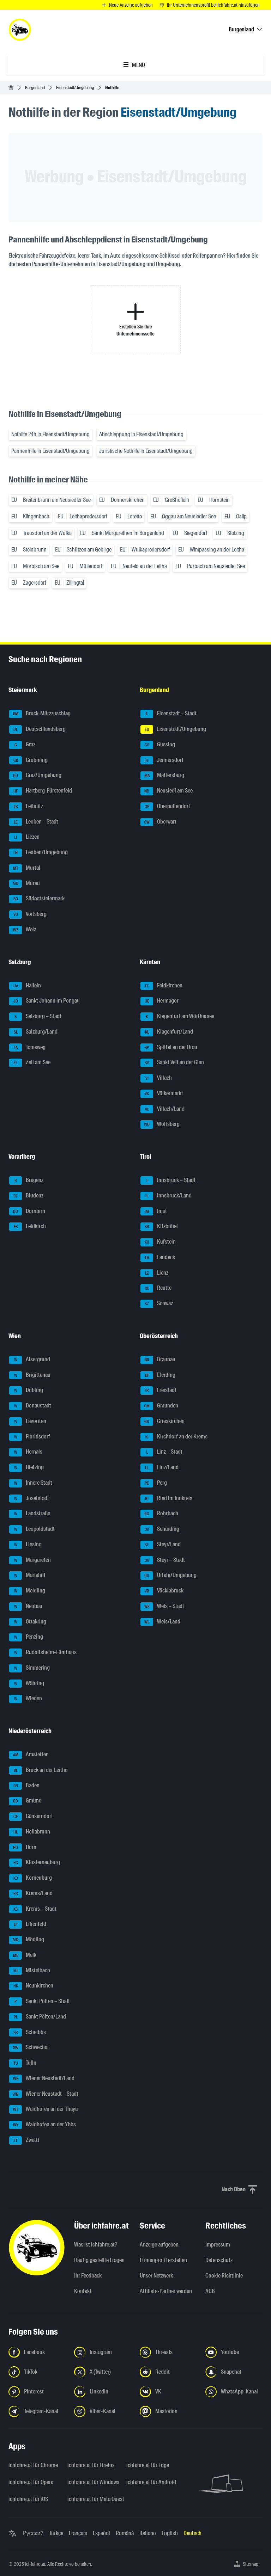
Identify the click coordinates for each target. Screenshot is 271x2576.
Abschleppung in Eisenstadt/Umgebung (141, 434)
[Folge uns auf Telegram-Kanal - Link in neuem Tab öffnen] (37, 2411)
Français (78, 2533)
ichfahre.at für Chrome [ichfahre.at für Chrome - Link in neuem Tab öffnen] (33, 2465)
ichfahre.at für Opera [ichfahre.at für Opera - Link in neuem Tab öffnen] (30, 2482)
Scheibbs (27, 2032)
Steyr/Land (160, 1545)
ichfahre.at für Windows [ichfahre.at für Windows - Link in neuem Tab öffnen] (92, 2482)
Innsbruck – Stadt (167, 1180)
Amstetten (29, 1755)
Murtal (24, 868)
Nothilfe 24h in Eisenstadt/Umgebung (50, 434)
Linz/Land (159, 1467)
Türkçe (56, 2533)
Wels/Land (160, 1622)
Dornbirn (27, 1211)
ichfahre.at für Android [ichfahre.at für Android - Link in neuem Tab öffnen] (151, 2482)
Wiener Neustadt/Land (41, 2079)
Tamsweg (27, 1047)
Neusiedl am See (166, 791)
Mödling (26, 1940)
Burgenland (35, 88)
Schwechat (29, 2048)
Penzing (26, 1637)
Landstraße (29, 1514)
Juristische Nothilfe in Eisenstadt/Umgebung (146, 451)
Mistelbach (29, 1971)
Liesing (25, 1545)
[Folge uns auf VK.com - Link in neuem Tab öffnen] (168, 2391)
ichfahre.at (35, 2564)
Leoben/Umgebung (38, 853)
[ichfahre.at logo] (19, 29)
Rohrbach (159, 1514)
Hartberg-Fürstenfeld (40, 791)
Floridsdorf (29, 1437)
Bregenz (26, 1180)
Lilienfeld (27, 1924)
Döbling (26, 1390)
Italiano (147, 2533)
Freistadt (158, 1390)
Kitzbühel (159, 1226)
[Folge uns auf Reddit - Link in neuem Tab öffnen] (168, 2372)
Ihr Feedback (88, 2275)
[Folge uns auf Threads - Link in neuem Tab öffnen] (168, 2352)
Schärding (159, 1529)
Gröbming (28, 760)
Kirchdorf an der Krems (173, 1437)
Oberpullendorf (165, 806)
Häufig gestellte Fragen (99, 2260)
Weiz (22, 930)
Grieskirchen (162, 1421)
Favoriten (27, 1421)
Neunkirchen (31, 1986)
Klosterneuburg (34, 1863)
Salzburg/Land (33, 1032)
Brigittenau (29, 1375)
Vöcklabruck (161, 1591)
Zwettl (24, 2140)
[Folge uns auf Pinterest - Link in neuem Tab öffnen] (37, 2391)
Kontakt (82, 2291)
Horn (22, 1847)
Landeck (157, 1257)
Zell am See (29, 1063)
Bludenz (26, 1196)
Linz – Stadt (161, 1452)
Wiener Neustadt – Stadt (43, 2094)
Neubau (25, 1606)
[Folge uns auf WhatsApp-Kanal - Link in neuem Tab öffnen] (234, 2391)
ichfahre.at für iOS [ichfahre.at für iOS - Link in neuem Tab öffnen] (28, 2499)
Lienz (154, 1273)
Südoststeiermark (37, 899)
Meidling (27, 1591)
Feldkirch (27, 1226)
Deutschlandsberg (37, 729)
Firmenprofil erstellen (163, 2260)
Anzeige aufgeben (159, 2244)
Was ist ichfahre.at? (95, 2244)
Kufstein (158, 1242)
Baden (24, 1786)
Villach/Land (162, 1109)
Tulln (22, 2063)
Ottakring (27, 1622)
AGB (210, 2291)
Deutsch (192, 2533)
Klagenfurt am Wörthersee (177, 1016)
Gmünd (25, 1801)
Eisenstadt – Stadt (168, 714)
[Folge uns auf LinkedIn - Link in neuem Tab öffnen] (102, 2391)
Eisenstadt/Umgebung (75, 88)
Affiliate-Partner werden (166, 2291)
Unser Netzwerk (156, 2275)
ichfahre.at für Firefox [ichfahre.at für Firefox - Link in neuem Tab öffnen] (91, 2465)
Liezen (24, 837)
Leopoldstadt (32, 1529)
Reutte (155, 1288)
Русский (33, 2533)
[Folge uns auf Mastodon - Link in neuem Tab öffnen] (168, 2411)
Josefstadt (29, 1499)
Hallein (25, 986)
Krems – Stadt (32, 1909)
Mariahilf (27, 1575)
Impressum (217, 2244)
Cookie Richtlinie (224, 2275)
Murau (24, 884)
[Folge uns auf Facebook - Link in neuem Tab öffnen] (37, 2352)
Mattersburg (162, 775)
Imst (153, 1211)
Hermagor (159, 1001)
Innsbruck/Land (166, 1196)
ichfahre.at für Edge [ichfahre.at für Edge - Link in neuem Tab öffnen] (147, 2465)
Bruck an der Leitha (38, 1770)
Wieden (25, 1699)
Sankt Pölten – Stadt (39, 2001)
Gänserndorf (31, 1816)
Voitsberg (28, 914)
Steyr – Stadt (162, 1560)
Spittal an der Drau (168, 1047)
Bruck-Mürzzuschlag (40, 714)
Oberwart (158, 822)
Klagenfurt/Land (166, 1032)
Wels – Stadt (162, 1606)
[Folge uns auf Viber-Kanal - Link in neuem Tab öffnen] (102, 2411)
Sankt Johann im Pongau (44, 1001)
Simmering (29, 1668)
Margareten (30, 1560)
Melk (22, 1955)
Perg (153, 1483)
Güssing (157, 745)
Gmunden (159, 1406)
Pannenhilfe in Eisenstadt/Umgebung (50, 451)
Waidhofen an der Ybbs (42, 2125)
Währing (26, 1684)
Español (101, 2533)
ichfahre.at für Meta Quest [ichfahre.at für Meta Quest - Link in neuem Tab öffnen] (92, 2499)
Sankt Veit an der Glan (172, 1063)
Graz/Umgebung (35, 775)
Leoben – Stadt (33, 822)
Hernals (25, 1452)
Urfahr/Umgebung (168, 1575)
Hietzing (26, 1467)
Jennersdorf (161, 760)
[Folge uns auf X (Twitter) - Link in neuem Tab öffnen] (102, 2372)
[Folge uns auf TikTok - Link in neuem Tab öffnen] (37, 2372)
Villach (156, 1078)
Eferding (157, 1375)
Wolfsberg (160, 1124)
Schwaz (156, 1304)
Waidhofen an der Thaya (43, 2109)
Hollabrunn (29, 1832)
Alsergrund (29, 1360)
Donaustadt (30, 1406)
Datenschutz (219, 2260)
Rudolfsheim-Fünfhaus (43, 1652)
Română (125, 2533)
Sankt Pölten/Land (37, 2017)
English (170, 2533)
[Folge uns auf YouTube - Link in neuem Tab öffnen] (234, 2352)
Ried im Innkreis (166, 1499)
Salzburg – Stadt (35, 1016)
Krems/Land (31, 1894)
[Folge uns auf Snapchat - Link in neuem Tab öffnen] (234, 2372)
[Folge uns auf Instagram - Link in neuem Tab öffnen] (102, 2352)
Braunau (157, 1360)
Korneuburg (30, 1878)
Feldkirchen (161, 986)
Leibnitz (26, 806)
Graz (22, 745)
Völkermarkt (161, 1094)
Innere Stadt (30, 1483)
